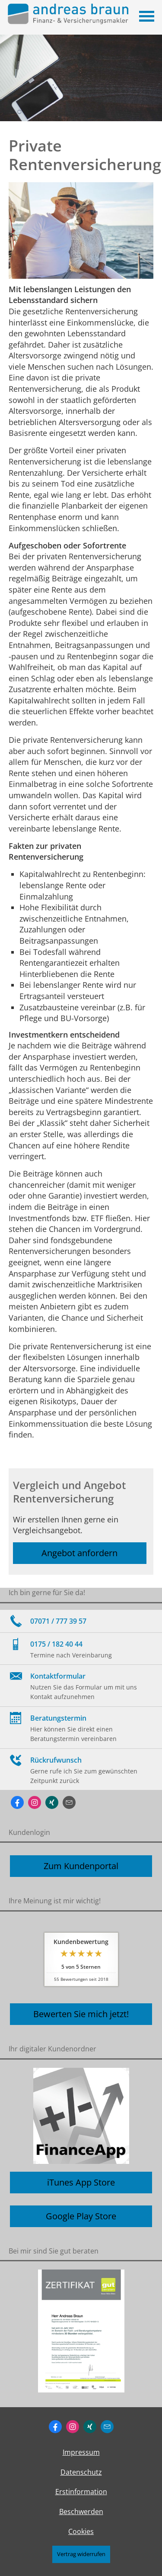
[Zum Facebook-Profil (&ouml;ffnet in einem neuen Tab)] (17, 1802)
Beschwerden (81, 2511)
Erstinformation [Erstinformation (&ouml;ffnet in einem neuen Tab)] (81, 2491)
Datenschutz (81, 2472)
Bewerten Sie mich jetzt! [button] (81, 2014)
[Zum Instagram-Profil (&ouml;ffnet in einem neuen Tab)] (34, 1802)
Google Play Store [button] (81, 2216)
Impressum (81, 2452)
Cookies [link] (81, 2531)
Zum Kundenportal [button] (81, 1866)
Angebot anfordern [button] (79, 1553)
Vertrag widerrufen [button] (81, 2554)
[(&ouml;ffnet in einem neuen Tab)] (81, 2331)
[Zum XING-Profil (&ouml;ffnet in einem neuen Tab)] (51, 1802)
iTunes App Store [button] (81, 2182)
